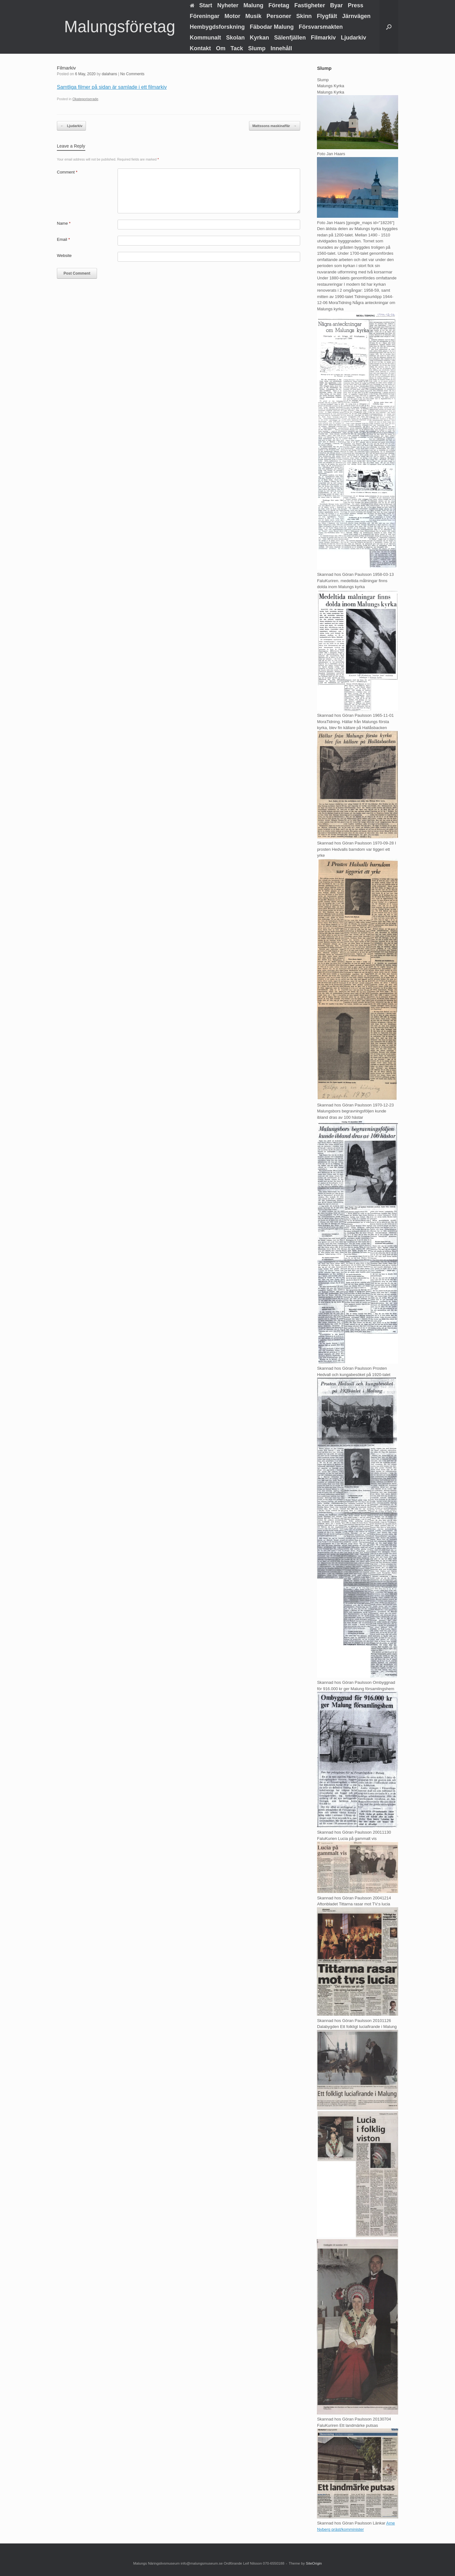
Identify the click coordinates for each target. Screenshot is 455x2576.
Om (221, 48)
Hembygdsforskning (217, 27)
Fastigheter (309, 5)
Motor (232, 16)
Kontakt (200, 48)
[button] (388, 27)
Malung (254, 5)
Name (63, 223)
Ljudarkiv (353, 37)
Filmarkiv (323, 37)
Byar (336, 5)
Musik (254, 16)
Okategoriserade (85, 99)
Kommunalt (205, 37)
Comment (67, 172)
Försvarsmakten (321, 27)
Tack (237, 48)
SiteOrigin (314, 2563)
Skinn (304, 16)
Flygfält (327, 16)
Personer (279, 16)
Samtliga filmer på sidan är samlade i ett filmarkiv (112, 87)
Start (201, 5)
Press (355, 5)
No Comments (132, 74)
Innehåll (281, 48)
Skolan (235, 37)
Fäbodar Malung (272, 27)
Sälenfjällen (290, 37)
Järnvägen (356, 16)
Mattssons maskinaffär (274, 126)
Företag (279, 5)
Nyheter (228, 5)
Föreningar (205, 16)
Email (63, 239)
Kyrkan (259, 37)
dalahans (109, 74)
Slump (256, 48)
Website (64, 255)
